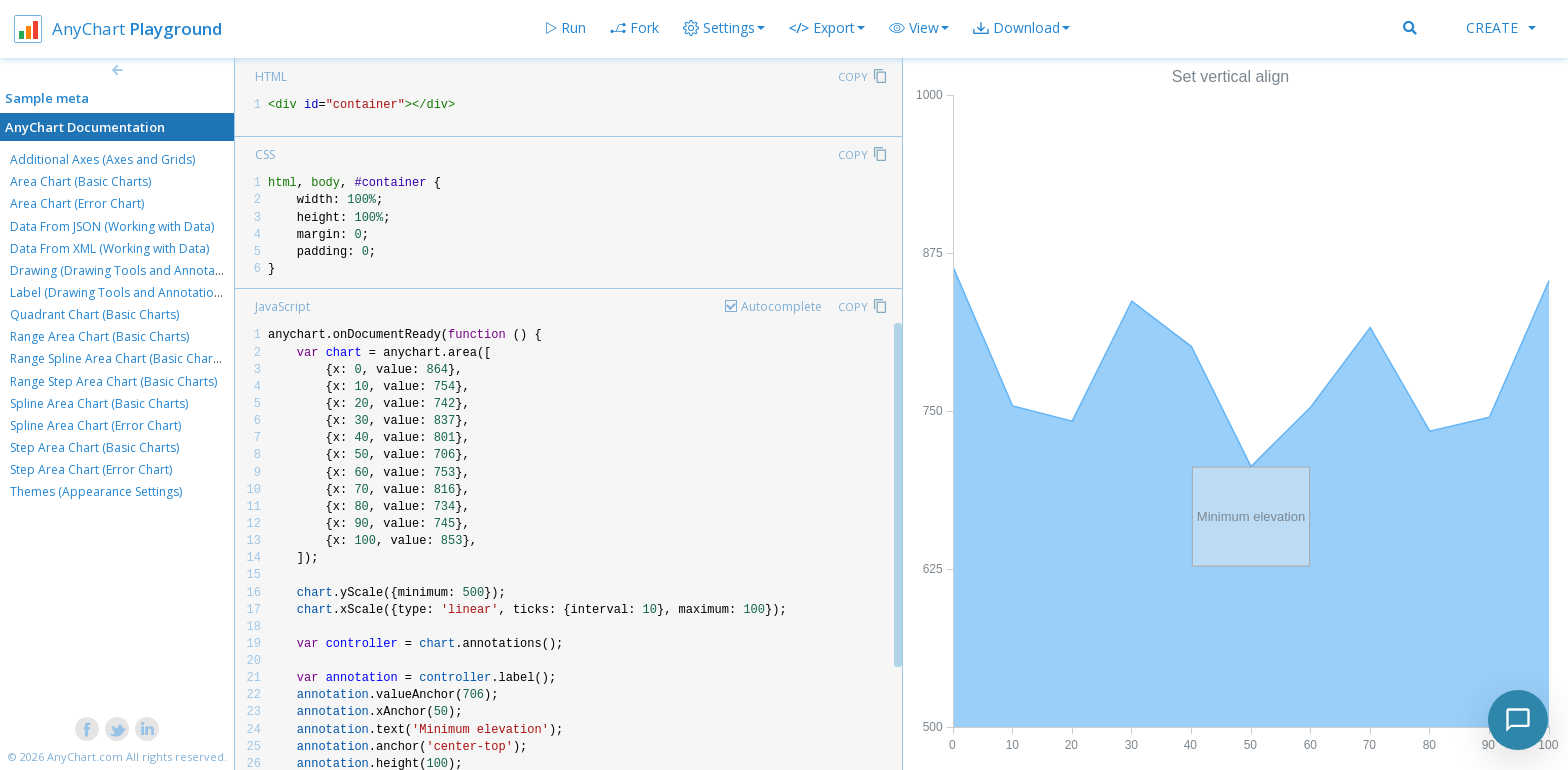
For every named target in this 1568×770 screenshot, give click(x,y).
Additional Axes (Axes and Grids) (102, 159)
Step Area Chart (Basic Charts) (94, 447)
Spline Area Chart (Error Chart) (95, 425)
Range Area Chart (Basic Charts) (99, 336)
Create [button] (1501, 27)
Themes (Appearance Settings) (96, 491)
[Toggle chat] (1518, 720)
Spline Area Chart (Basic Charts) (99, 403)
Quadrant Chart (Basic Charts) (94, 314)
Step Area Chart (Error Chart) (91, 469)
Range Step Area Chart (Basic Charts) (113, 381)
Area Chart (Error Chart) (77, 203)
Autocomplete (781, 306)
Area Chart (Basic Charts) (80, 181)
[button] (919, 28)
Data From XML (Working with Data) (109, 248)
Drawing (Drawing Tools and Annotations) (128, 270)
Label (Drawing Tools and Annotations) (120, 292)
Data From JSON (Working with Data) (112, 226)
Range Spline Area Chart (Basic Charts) (118, 358)
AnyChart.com (85, 756)
